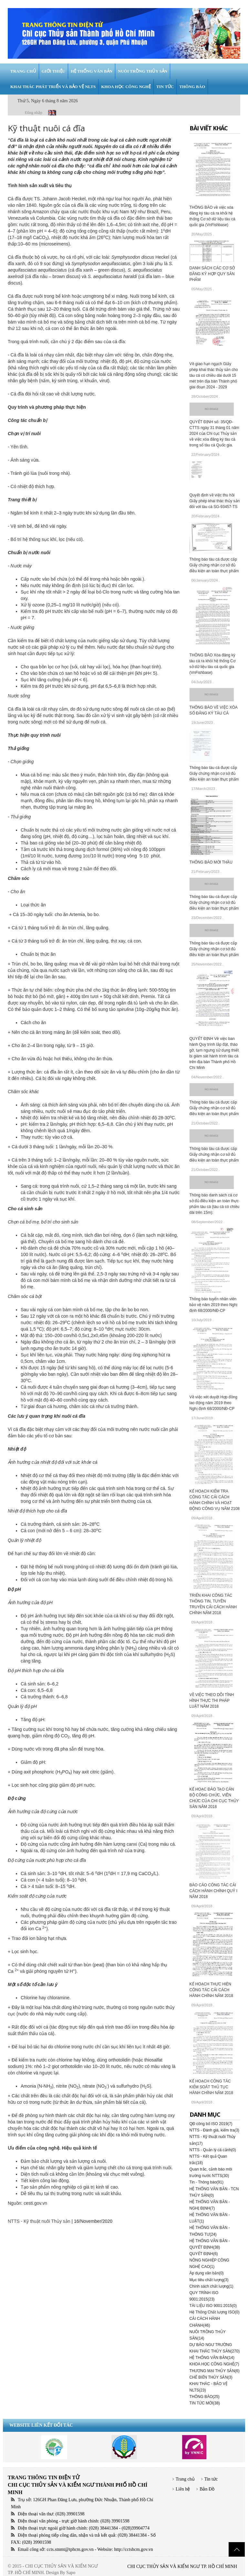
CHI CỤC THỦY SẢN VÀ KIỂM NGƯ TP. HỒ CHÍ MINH (182, 2566)
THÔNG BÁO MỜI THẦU (211, 862)
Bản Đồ (207, 2489)
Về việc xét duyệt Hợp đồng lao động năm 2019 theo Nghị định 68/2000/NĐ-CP (213, 1403)
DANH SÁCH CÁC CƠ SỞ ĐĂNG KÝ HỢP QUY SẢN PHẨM (212, 274)
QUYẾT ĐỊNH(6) (204, 2254)
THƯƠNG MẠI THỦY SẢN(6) (215, 2371)
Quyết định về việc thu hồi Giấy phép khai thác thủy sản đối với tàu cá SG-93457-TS (215, 501)
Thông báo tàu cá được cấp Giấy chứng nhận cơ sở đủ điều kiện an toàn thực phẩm (214, 565)
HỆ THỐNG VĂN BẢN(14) (212, 2357)
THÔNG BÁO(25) (205, 2396)
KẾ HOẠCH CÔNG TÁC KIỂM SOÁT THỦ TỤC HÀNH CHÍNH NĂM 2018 (211, 2087)
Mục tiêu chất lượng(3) (209, 2280)
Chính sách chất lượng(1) (211, 2286)
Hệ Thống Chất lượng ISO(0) (215, 2312)
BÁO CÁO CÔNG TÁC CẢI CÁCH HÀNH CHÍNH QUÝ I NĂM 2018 (214, 1891)
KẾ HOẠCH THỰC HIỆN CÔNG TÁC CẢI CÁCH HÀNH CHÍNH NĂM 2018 (211, 1990)
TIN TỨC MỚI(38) (205, 2403)
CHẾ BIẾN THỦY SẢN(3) (211, 2377)
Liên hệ (183, 2489)
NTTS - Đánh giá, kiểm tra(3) (214, 2130)
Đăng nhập (33, 112)
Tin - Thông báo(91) (206, 2182)
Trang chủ (185, 2479)
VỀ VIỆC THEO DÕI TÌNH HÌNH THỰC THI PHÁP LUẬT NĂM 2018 (212, 1700)
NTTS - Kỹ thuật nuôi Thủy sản (39, 2221)
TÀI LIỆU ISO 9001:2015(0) (213, 2305)
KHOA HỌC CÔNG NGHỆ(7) (214, 2364)
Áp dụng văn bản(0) (207, 2273)
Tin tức (211, 2479)
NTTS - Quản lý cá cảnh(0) (213, 2150)
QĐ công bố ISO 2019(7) (211, 2124)
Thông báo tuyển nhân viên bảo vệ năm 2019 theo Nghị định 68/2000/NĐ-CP (213, 1305)
